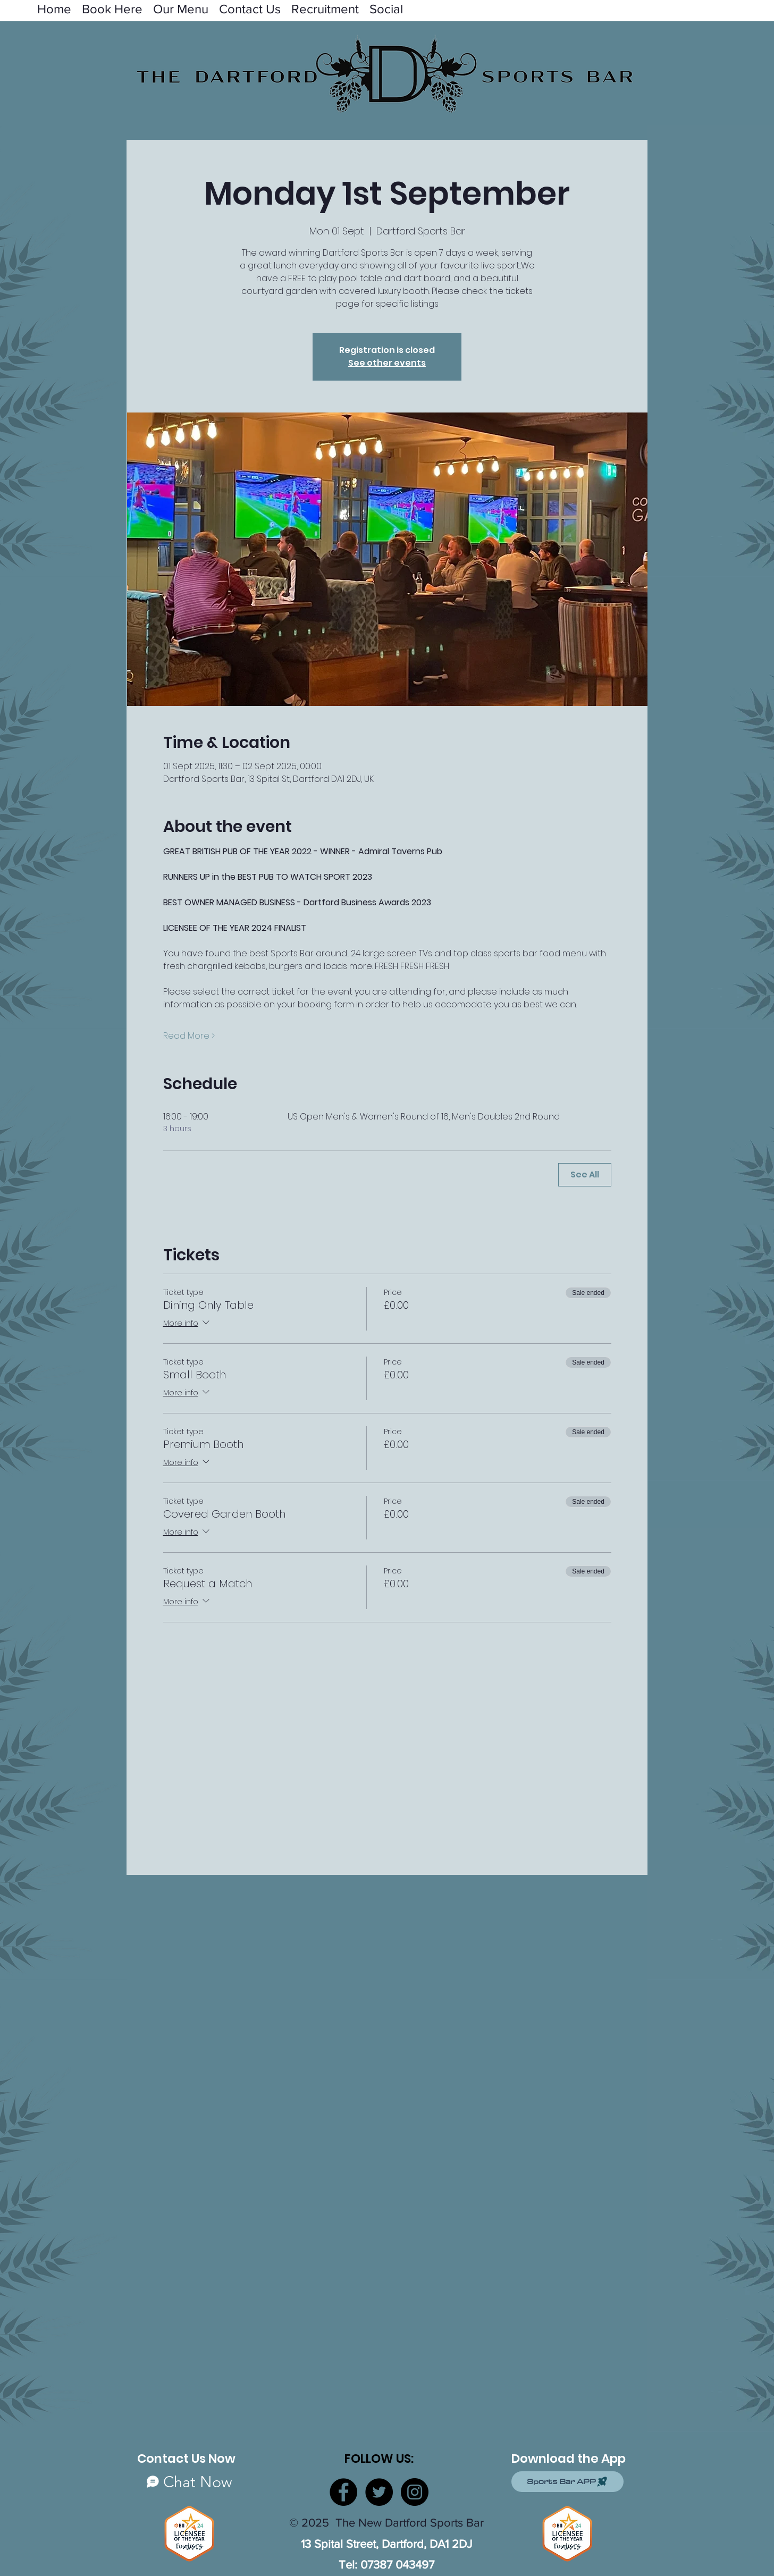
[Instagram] (414, 2492)
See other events (387, 363)
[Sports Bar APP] (567, 2481)
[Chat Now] (189, 2481)
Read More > (189, 1036)
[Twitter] (379, 2492)
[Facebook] (343, 2492)
